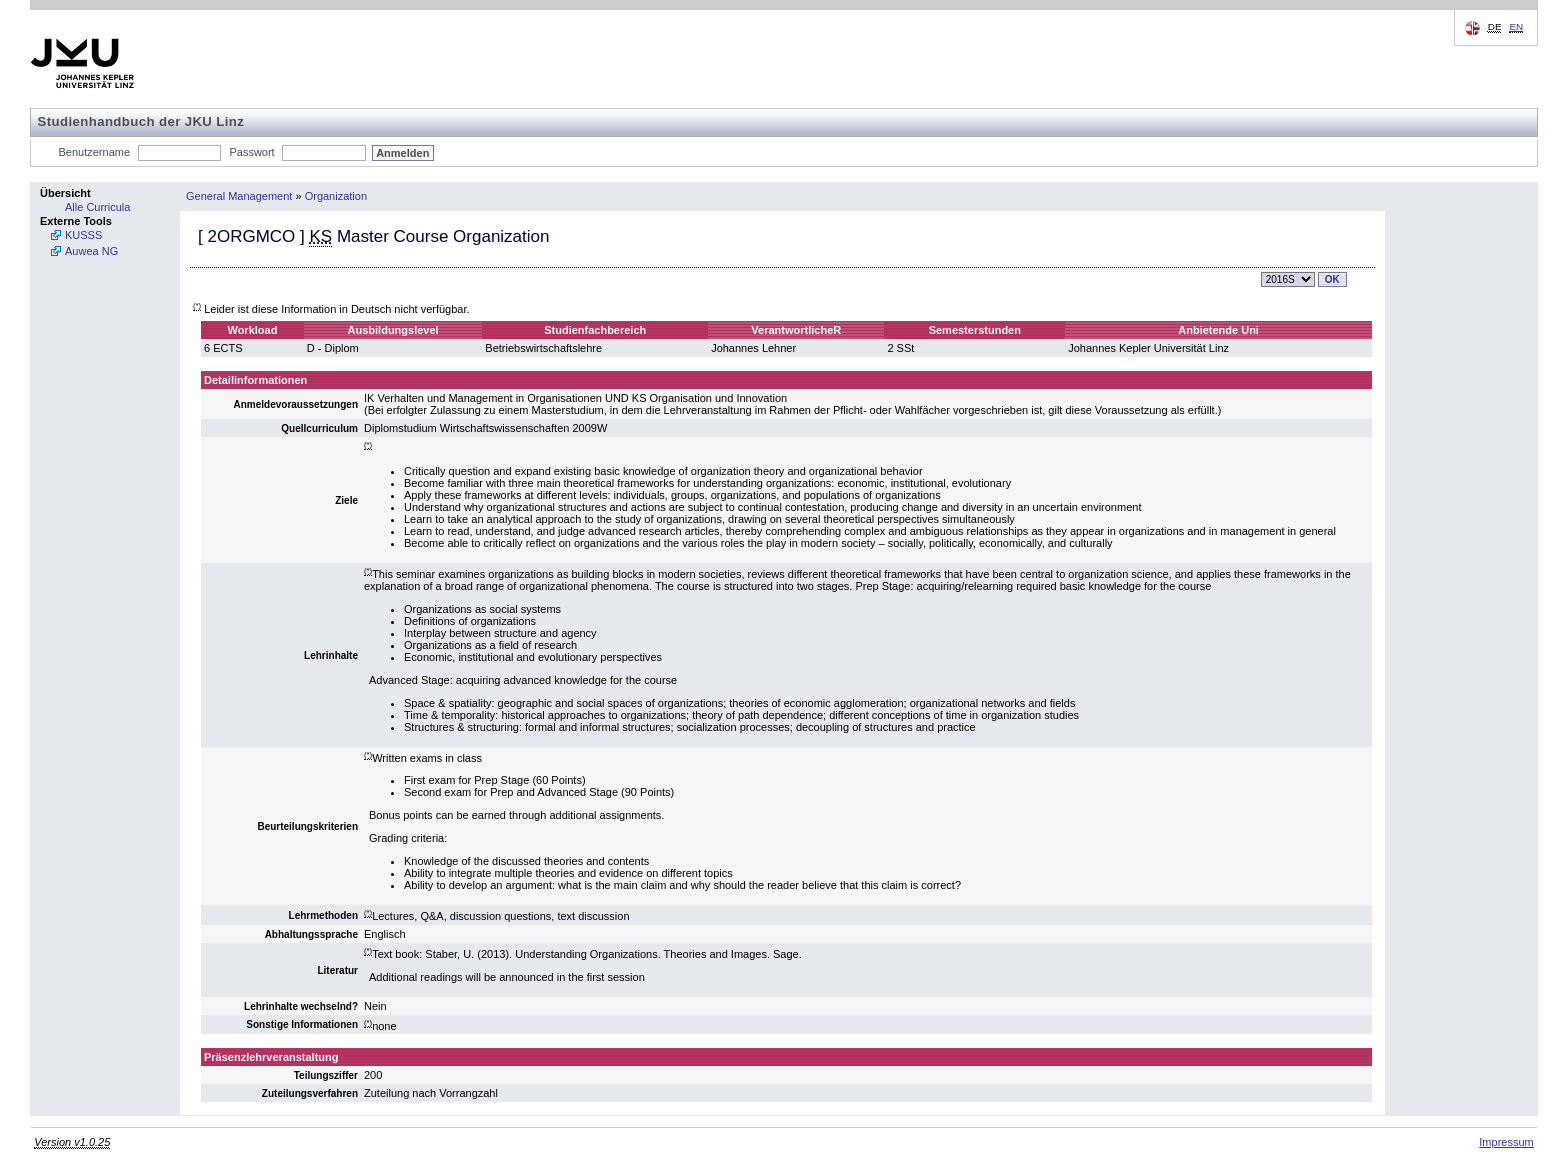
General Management (239, 196)
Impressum (1506, 1142)
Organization (336, 196)
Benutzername (95, 152)
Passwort (251, 152)
